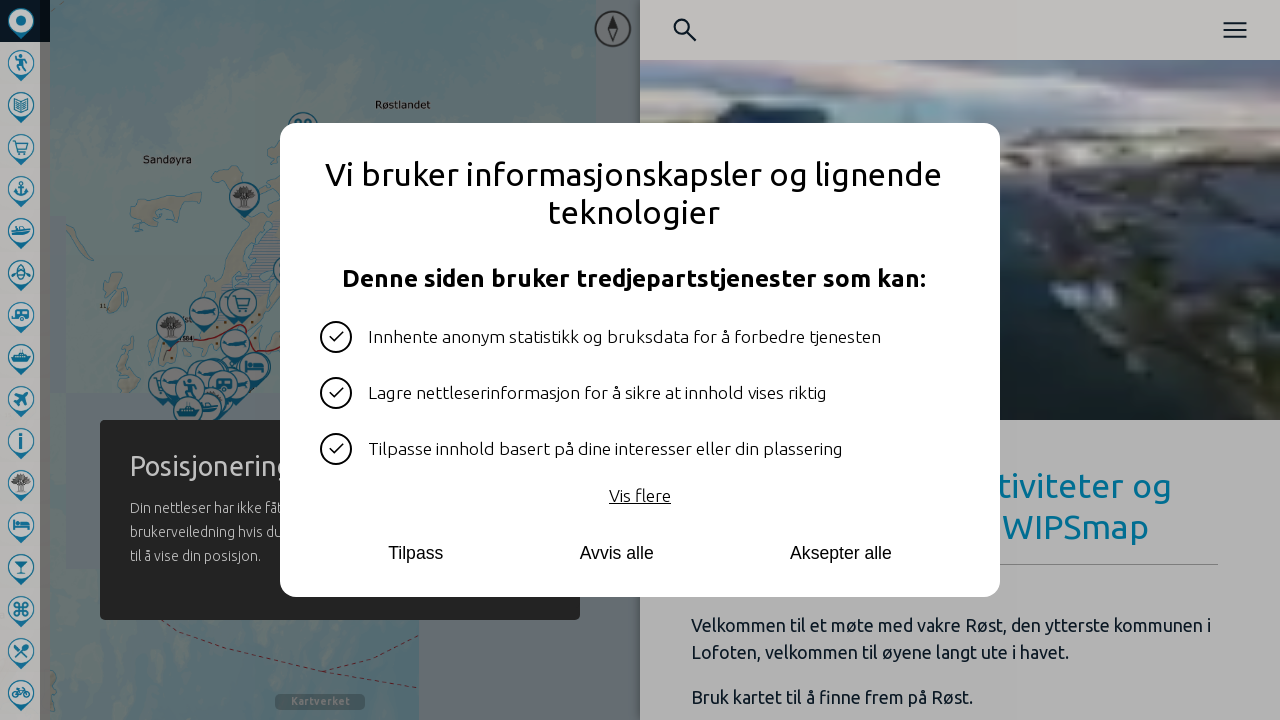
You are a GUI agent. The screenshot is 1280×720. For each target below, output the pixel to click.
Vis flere (640, 495)
